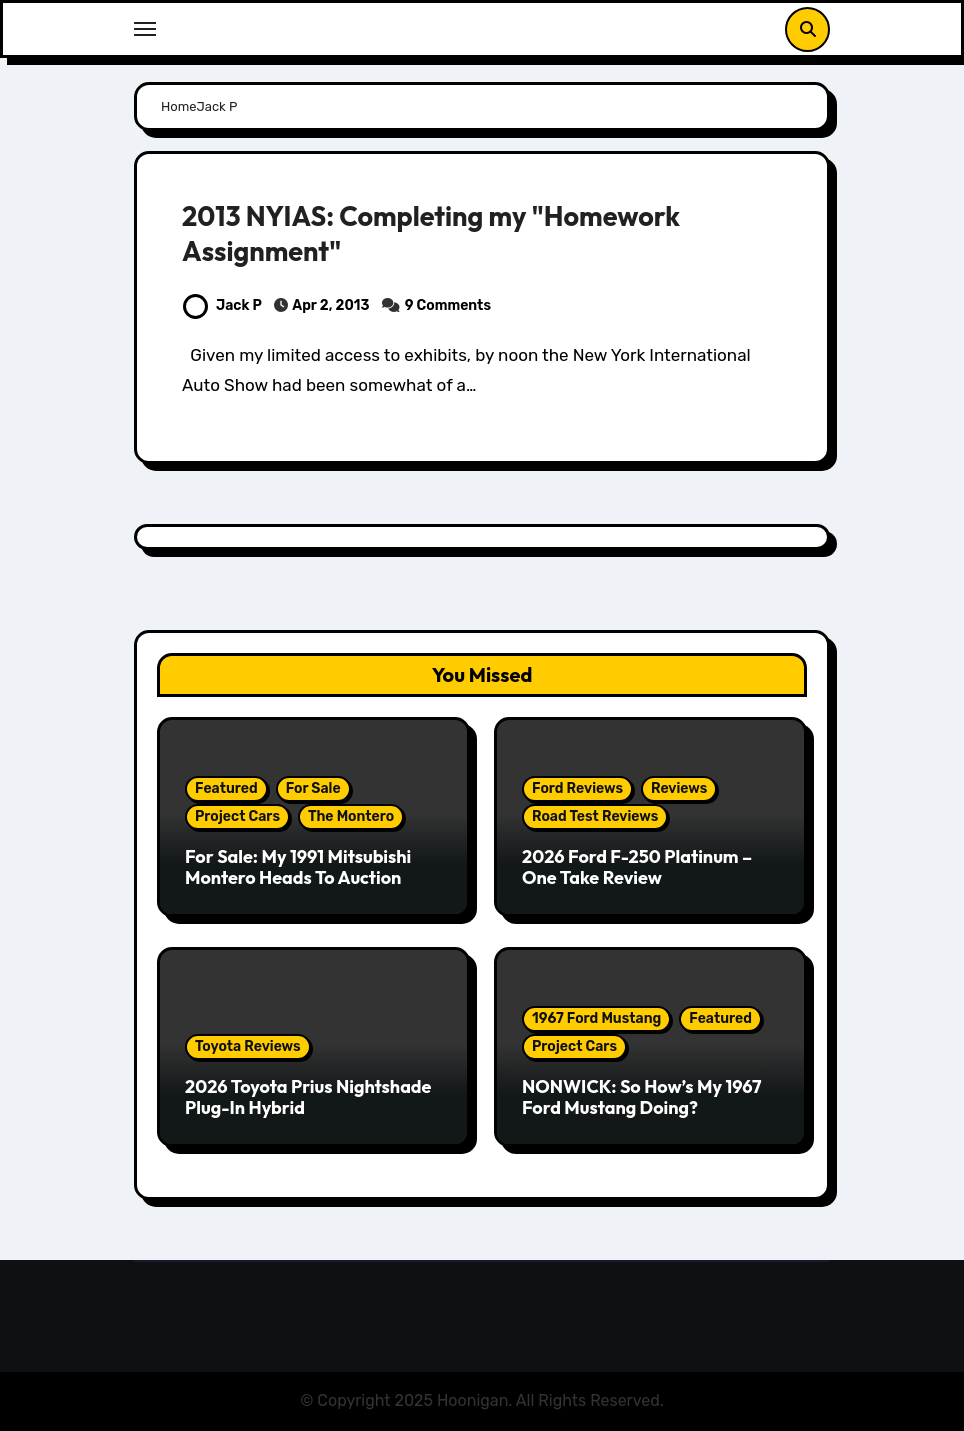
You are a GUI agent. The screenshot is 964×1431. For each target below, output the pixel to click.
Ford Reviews (577, 788)
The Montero (351, 816)
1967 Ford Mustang (596, 1018)
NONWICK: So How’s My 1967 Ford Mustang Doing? (642, 1097)
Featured (226, 788)
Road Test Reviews (595, 816)
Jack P (222, 305)
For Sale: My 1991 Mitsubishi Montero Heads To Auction (298, 867)
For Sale (313, 788)
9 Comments (448, 305)
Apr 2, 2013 (331, 305)
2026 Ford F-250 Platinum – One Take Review (637, 867)
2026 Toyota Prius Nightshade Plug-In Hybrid (308, 1097)
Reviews (679, 788)
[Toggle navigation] (145, 29)
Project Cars (237, 816)
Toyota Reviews (248, 1046)
